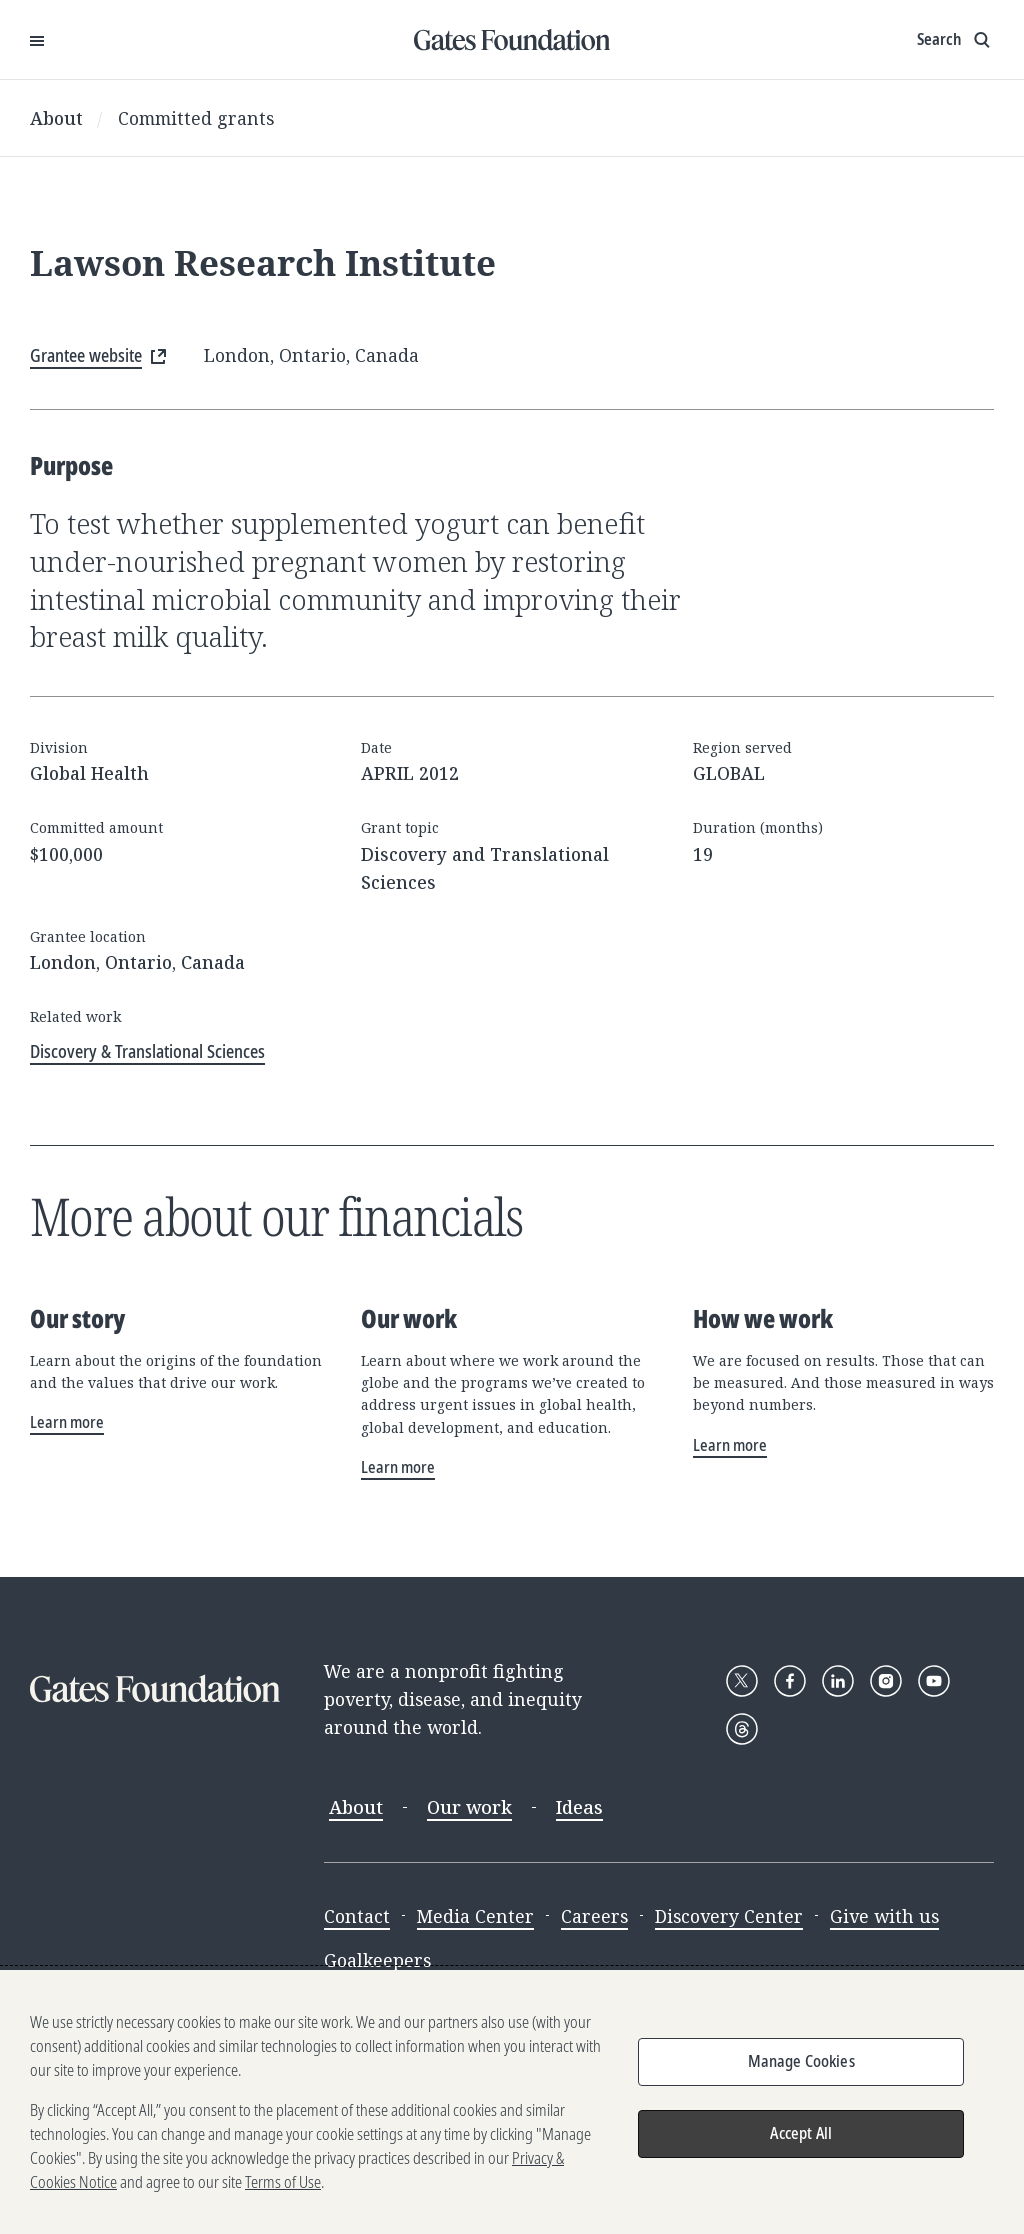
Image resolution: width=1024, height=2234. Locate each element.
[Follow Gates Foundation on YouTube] (934, 1681)
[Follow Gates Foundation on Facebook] (790, 1681)
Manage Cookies (801, 2068)
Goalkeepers (377, 1960)
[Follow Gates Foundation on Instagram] (886, 1681)
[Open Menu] (37, 40)
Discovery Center (729, 1916)
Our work (469, 1807)
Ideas (579, 1807)
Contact (357, 1916)
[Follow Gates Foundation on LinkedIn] (838, 1681)
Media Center (475, 1916)
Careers (594, 1916)
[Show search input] (955, 40)
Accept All (801, 2140)
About (56, 118)
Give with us (884, 1916)
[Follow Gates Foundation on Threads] (742, 1729)
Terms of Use (283, 2189)
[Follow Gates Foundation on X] (742, 1681)
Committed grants (196, 118)
